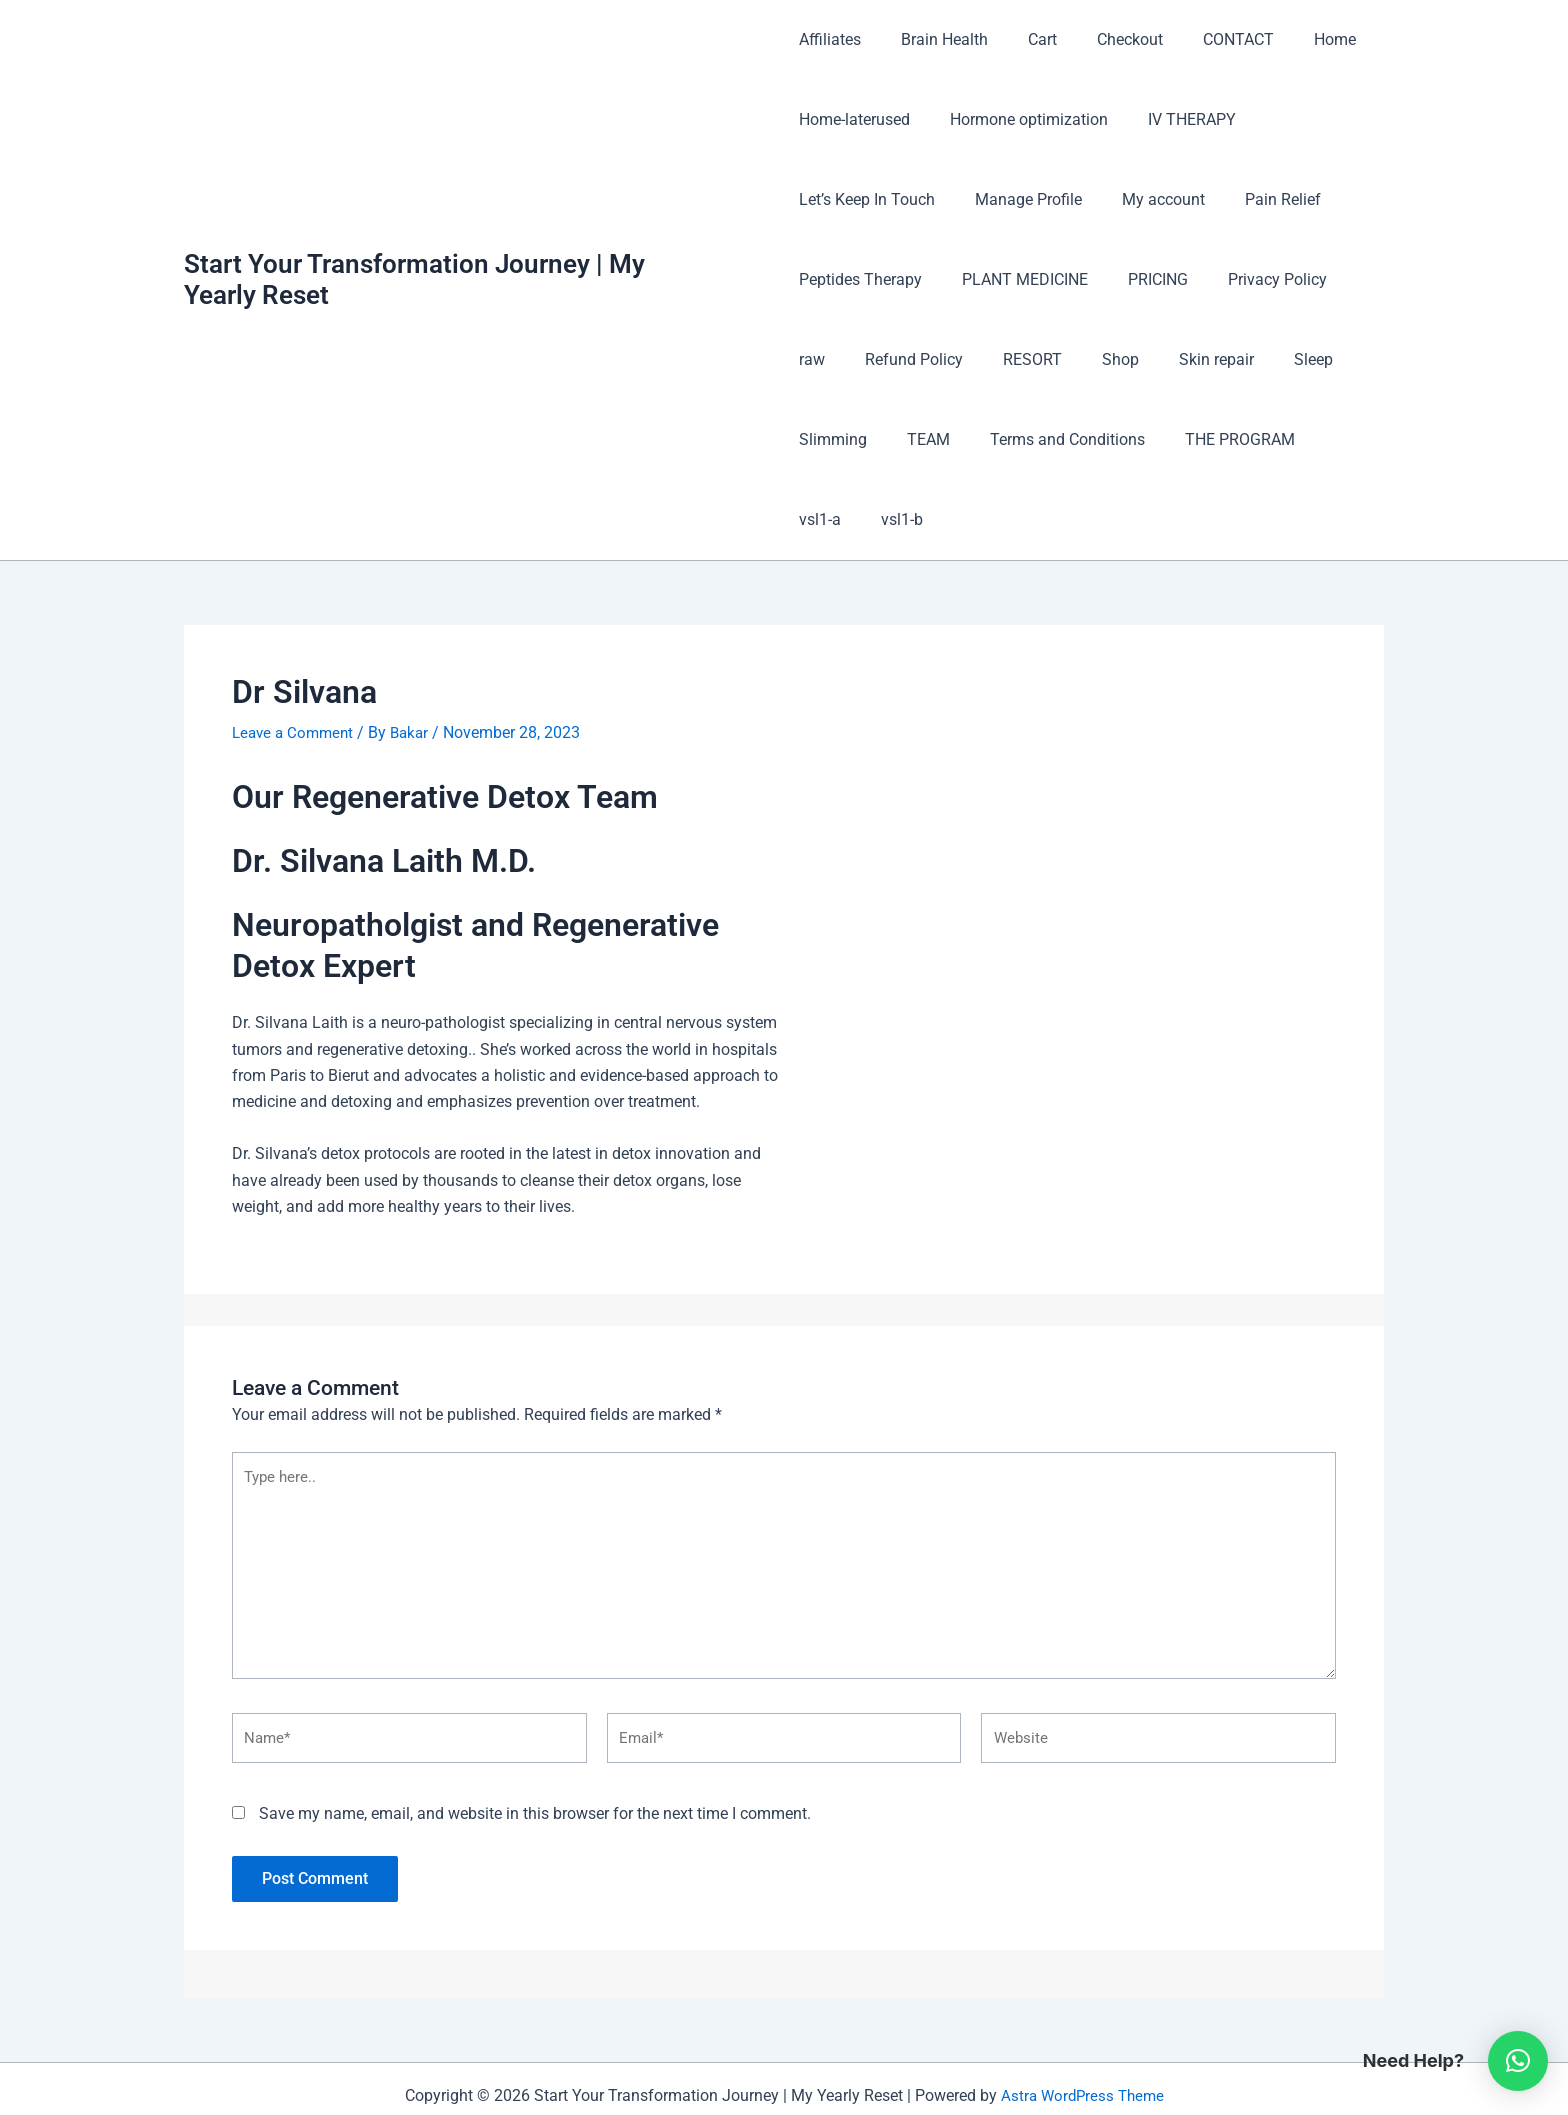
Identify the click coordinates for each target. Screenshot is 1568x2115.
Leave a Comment (296, 652)
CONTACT (1206, 39)
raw (1348, 279)
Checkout (1106, 39)
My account (1147, 199)
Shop (1038, 359)
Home (1295, 39)
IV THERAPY (1176, 119)
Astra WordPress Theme (1082, 2027)
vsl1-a (1224, 439)
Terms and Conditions (951, 439)
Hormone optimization (1021, 119)
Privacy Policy (1253, 279)
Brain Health (936, 39)
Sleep (1215, 359)
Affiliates (830, 39)
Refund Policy (848, 359)
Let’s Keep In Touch (867, 199)
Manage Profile (1020, 199)
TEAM (820, 439)
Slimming (1301, 359)
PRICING (1142, 279)
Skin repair (1126, 359)
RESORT (958, 359)
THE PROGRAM (1116, 439)
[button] (1518, 2061)
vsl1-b (1298, 439)
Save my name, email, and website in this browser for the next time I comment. (535, 1746)
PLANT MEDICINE (1017, 279)
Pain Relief (1259, 199)
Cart (1026, 39)
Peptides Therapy (860, 279)
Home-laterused (854, 119)
